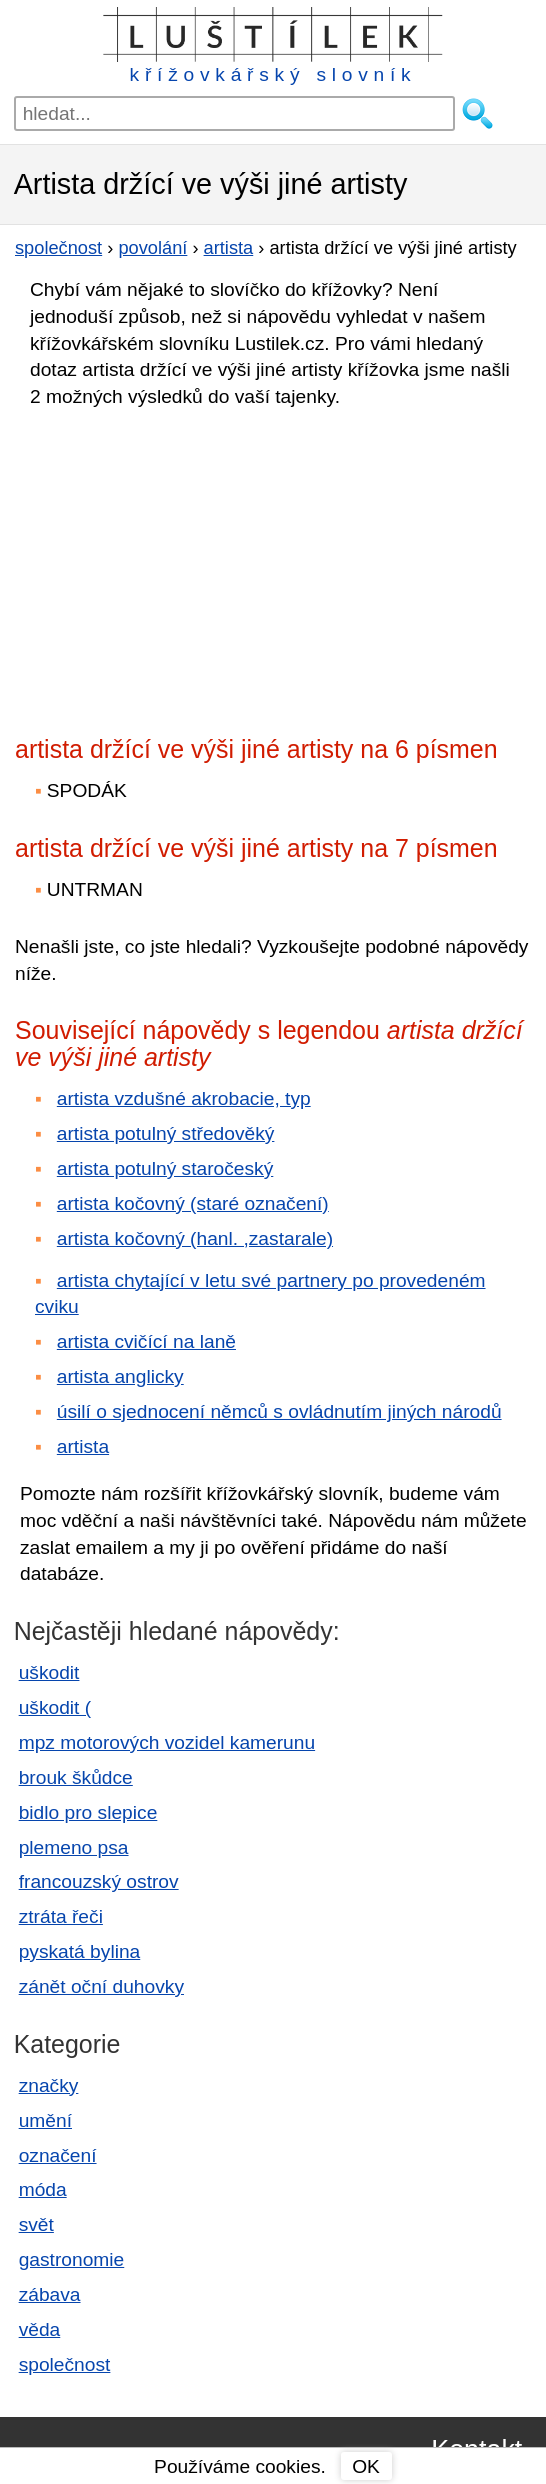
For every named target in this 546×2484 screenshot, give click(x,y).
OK (366, 2466)
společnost (65, 2364)
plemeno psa (74, 1847)
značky (49, 2085)
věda (40, 2329)
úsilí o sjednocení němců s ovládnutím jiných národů (279, 1411)
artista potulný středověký (166, 1133)
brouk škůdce (76, 1777)
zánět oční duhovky (101, 1986)
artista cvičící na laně (146, 1341)
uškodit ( (55, 1707)
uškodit (49, 1672)
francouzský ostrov (99, 1881)
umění (45, 2120)
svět (36, 2224)
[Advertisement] (190, 566)
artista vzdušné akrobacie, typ (184, 1098)
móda (43, 2189)
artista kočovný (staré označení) (193, 1203)
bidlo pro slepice (88, 1812)
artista (83, 1446)
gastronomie (72, 2259)
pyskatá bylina (80, 1951)
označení (58, 2155)
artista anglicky (120, 1376)
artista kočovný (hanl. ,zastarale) (195, 1238)
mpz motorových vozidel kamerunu (167, 1742)
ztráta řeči (61, 1916)
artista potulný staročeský (165, 1168)
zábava (50, 2294)
